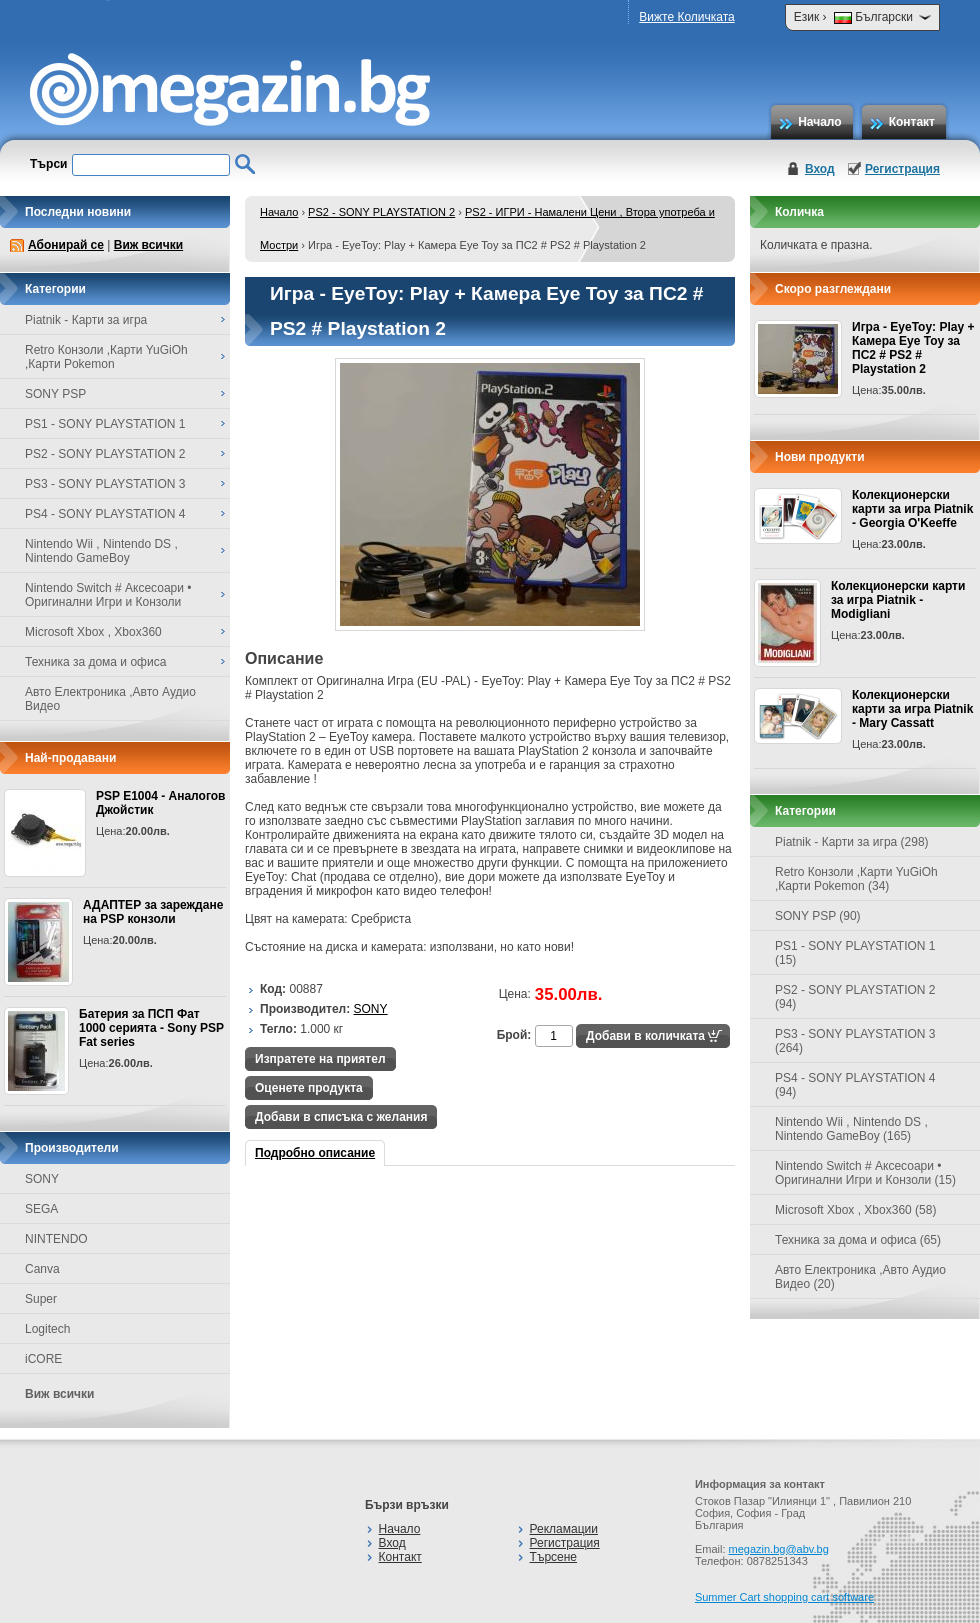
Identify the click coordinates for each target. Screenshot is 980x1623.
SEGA (41, 1209)
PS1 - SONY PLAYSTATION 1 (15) (855, 953)
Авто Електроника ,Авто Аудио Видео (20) (860, 1277)
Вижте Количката (686, 17)
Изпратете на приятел (320, 1059)
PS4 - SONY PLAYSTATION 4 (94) (855, 1085)
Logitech (47, 1329)
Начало (819, 122)
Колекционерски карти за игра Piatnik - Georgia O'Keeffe (912, 509)
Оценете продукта (309, 1088)
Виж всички (148, 245)
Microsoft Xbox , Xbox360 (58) (855, 1210)
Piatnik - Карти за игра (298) (852, 842)
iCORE (43, 1359)
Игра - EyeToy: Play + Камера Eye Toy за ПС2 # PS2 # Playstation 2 (913, 348)
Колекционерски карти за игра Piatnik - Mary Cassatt (912, 709)
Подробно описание (315, 1153)
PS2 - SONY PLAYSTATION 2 (381, 212)
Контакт (912, 122)
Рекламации (564, 1529)
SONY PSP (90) (818, 916)
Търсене (553, 1557)
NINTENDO (56, 1239)
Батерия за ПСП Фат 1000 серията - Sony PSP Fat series (151, 1028)
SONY (42, 1179)
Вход (820, 169)
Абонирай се (66, 245)
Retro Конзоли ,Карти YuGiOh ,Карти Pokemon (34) (856, 879)
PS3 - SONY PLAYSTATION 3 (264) (855, 1041)
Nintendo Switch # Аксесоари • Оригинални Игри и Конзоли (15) (865, 1173)
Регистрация (902, 169)
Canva (42, 1269)
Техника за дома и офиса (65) (858, 1240)
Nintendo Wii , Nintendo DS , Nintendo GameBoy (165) (851, 1129)
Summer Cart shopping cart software (784, 1597)
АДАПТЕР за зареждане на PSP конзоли (153, 912)
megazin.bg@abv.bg (779, 1549)
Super (41, 1299)
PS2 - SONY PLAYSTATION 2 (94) (855, 997)
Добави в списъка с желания (341, 1117)
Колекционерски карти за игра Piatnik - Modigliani (898, 600)
